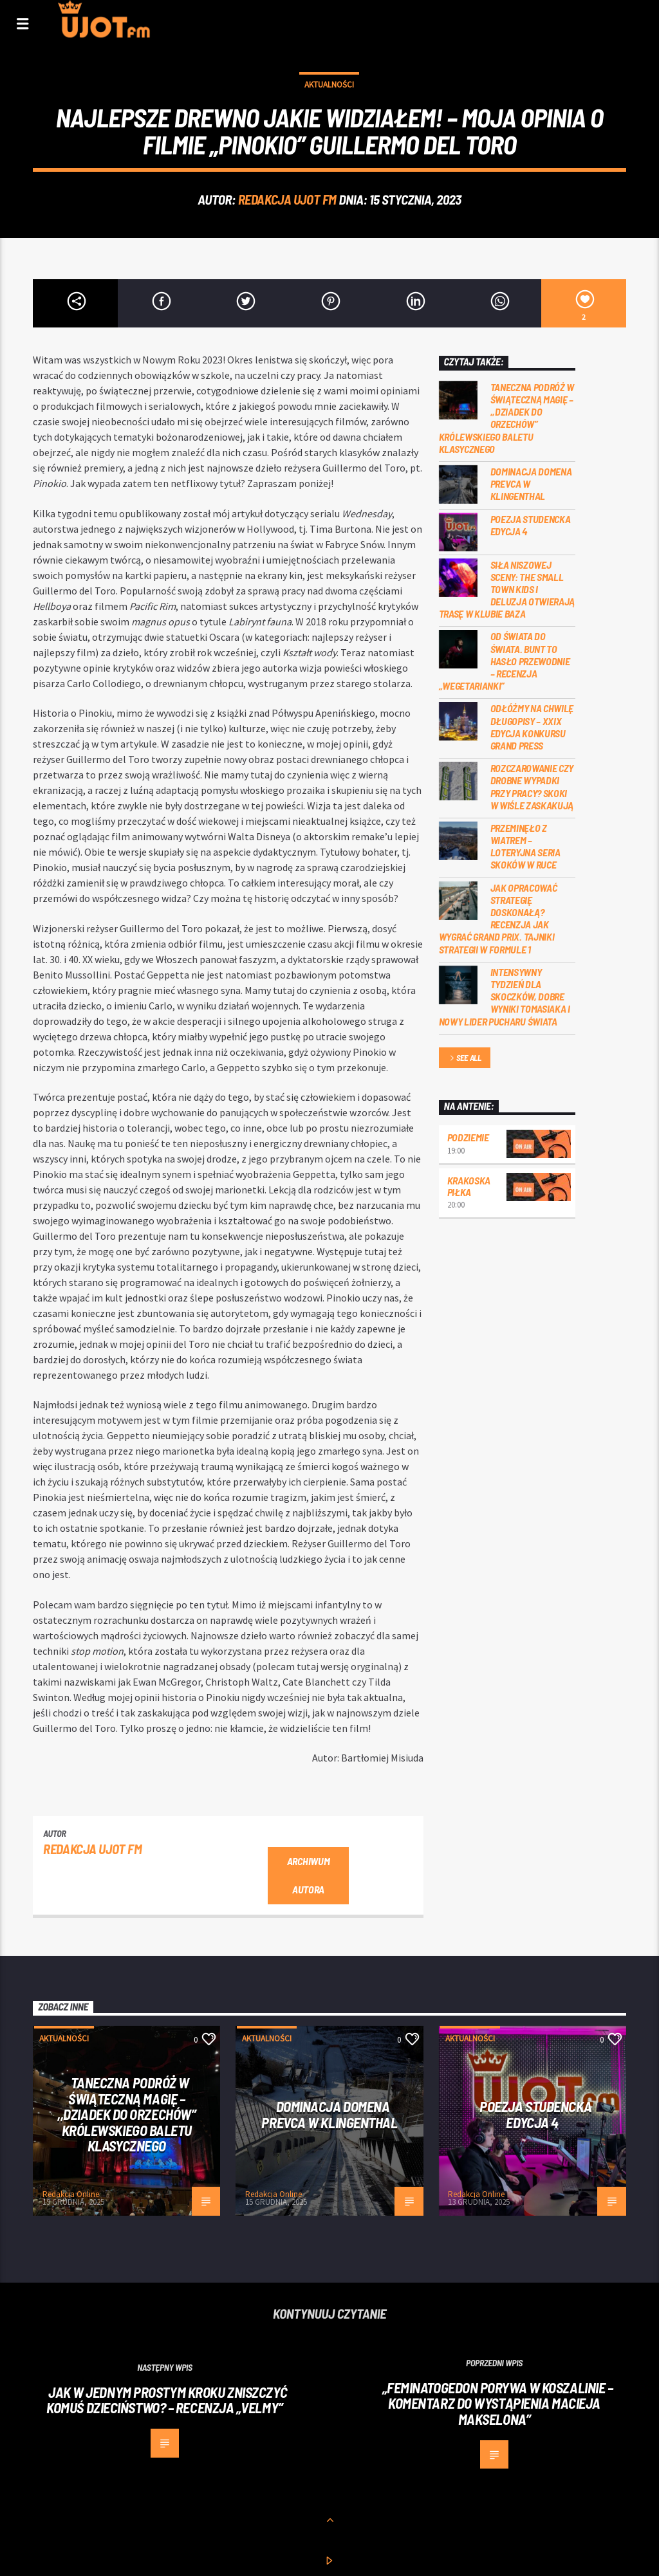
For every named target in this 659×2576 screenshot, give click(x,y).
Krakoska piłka (468, 1186)
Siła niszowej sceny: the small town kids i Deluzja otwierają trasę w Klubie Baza (507, 589)
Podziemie (468, 1137)
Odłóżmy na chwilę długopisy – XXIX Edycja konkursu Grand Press (532, 726)
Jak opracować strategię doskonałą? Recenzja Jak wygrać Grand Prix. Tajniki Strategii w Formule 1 (498, 918)
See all (464, 1059)
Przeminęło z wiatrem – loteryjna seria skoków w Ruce (525, 846)
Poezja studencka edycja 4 (530, 525)
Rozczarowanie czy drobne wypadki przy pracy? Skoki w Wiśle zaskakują (532, 786)
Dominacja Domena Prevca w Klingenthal (531, 483)
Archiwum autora (308, 1875)
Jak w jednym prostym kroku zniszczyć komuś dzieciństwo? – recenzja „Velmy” (167, 2400)
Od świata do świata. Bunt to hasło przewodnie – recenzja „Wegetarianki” (504, 661)
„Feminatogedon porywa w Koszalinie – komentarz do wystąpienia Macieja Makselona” (497, 2403)
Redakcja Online (70, 2194)
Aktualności (329, 84)
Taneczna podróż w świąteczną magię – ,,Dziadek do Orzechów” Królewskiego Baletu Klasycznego (507, 418)
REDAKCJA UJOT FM (287, 199)
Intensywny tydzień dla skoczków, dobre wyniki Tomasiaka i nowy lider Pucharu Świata (504, 996)
